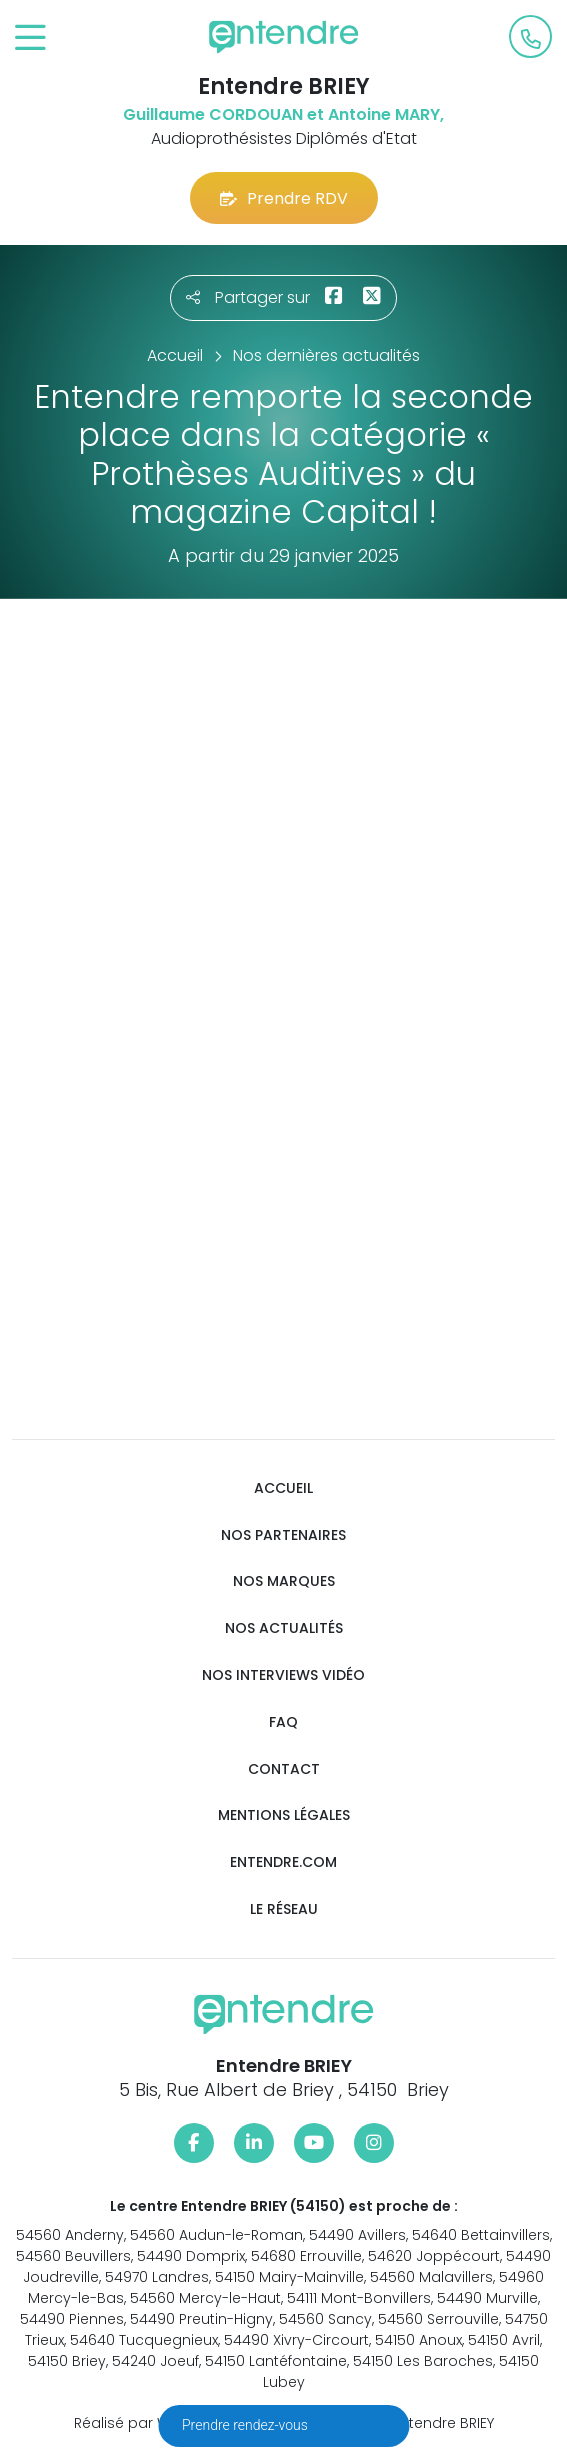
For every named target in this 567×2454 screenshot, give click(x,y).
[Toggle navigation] (30, 38)
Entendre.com (283, 1862)
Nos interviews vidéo (283, 1675)
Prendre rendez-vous (246, 2425)
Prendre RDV (284, 198)
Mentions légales (284, 1815)
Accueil (283, 1488)
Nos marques (284, 1581)
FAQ (283, 1722)
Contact (284, 1769)
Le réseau (284, 1909)
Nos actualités (284, 1628)
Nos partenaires (283, 1535)
